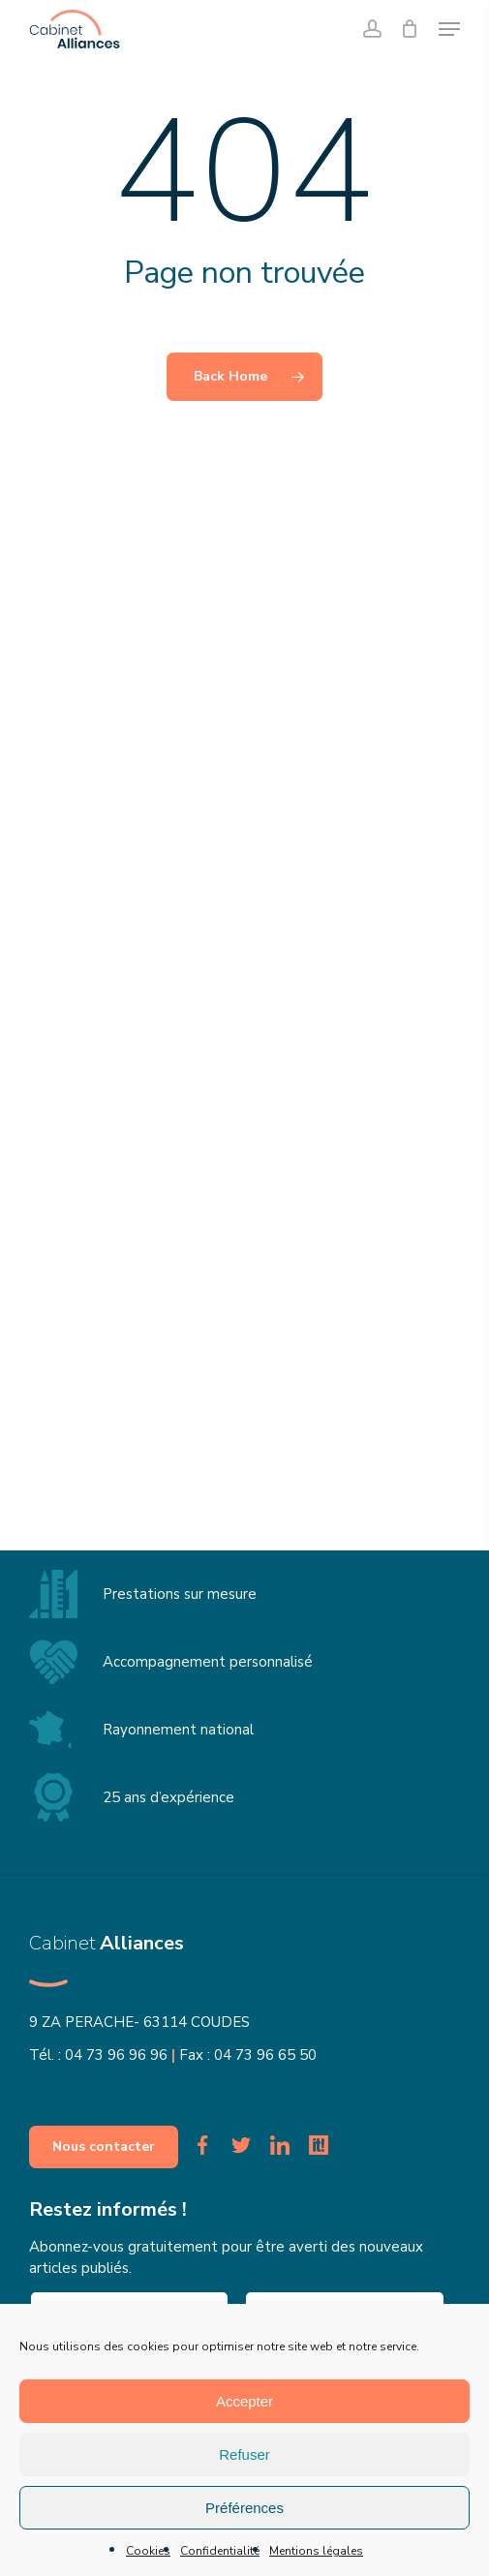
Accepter (244, 2401)
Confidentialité (220, 2551)
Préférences (244, 2507)
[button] (449, 29)
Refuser (244, 2454)
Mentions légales (316, 2551)
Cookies (148, 2551)
